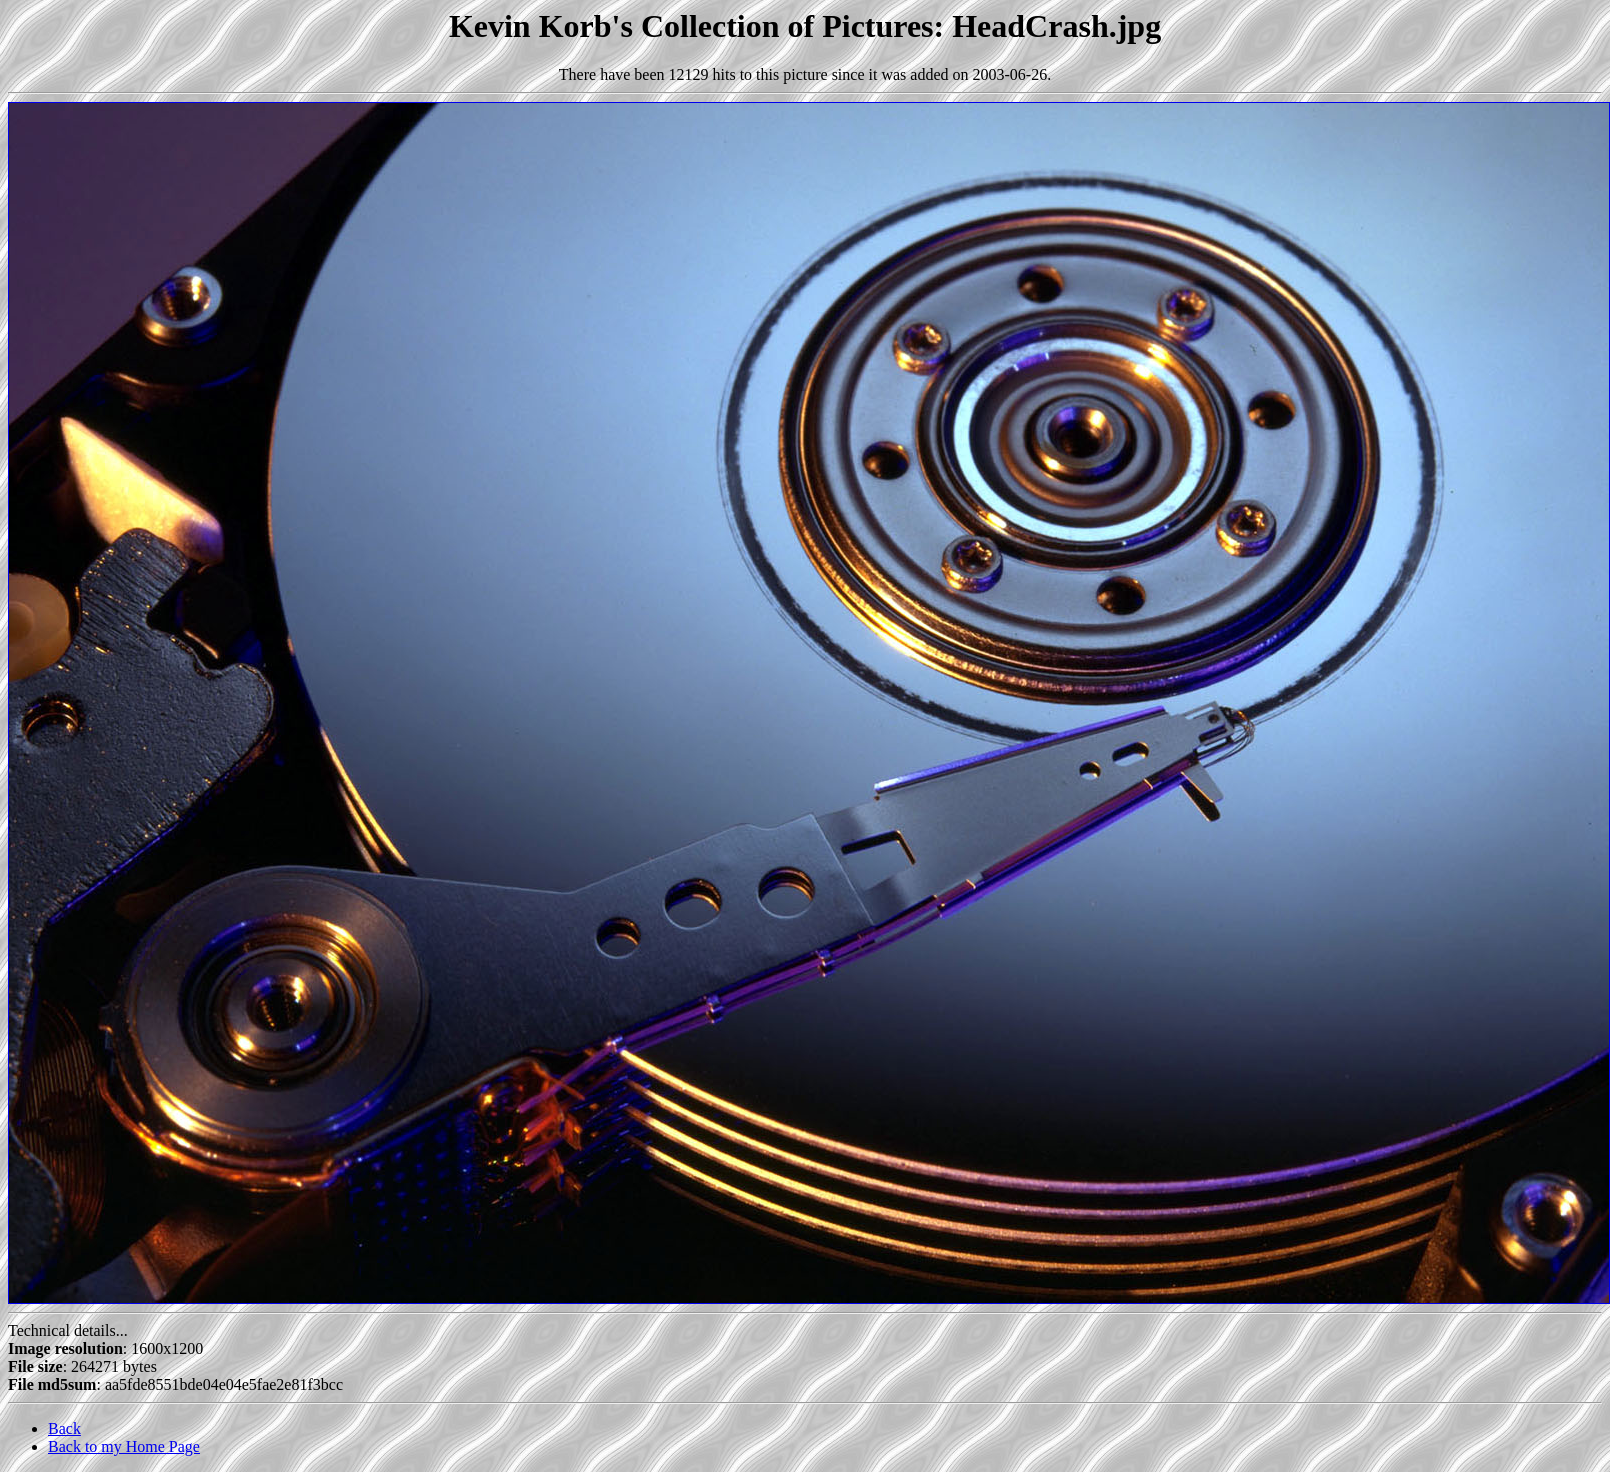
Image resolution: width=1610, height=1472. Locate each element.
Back (64, 1428)
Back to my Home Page (124, 1446)
